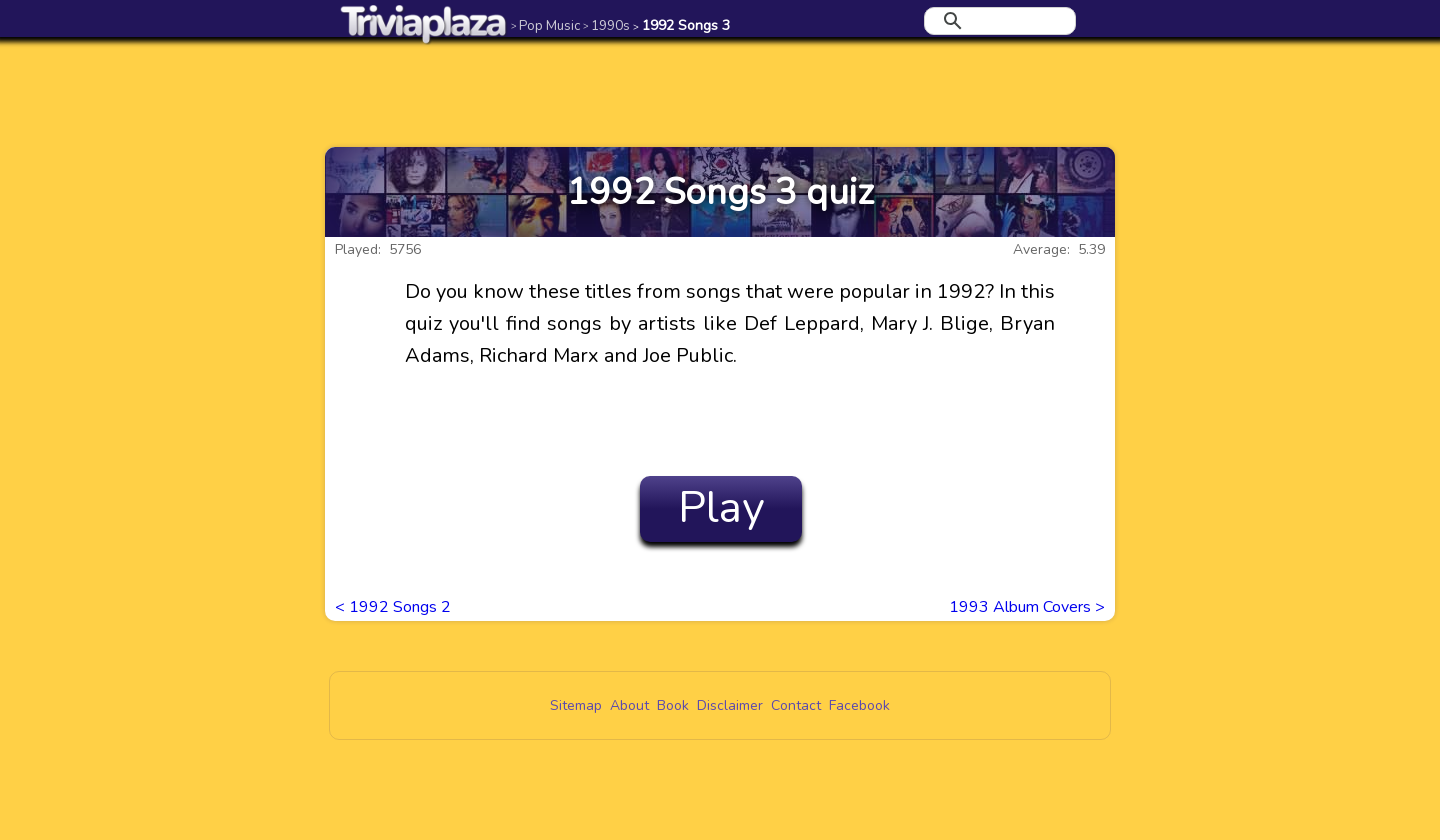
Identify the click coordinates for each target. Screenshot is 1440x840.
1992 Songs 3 (681, 25)
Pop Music (545, 25)
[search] (997, 21)
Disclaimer (730, 705)
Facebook (859, 705)
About (629, 705)
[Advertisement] (720, 92)
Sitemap (576, 705)
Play (721, 508)
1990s (606, 25)
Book (673, 705)
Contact (796, 705)
